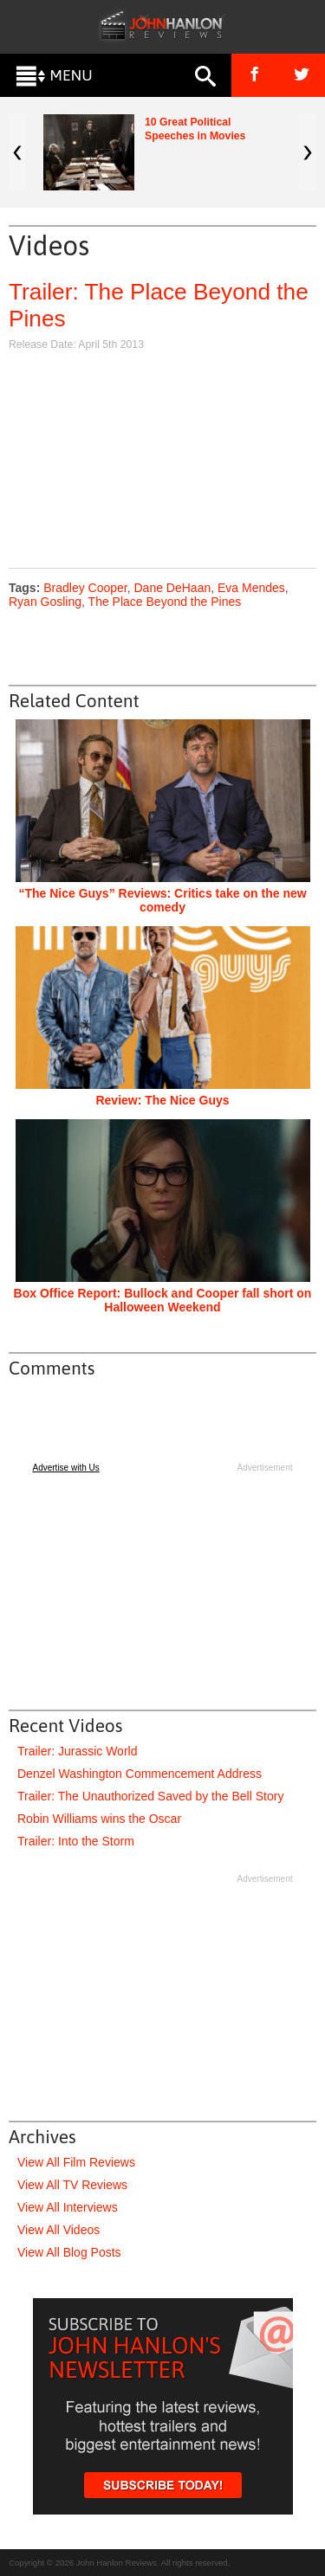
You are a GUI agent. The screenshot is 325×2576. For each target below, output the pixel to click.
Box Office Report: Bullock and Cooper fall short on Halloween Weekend (163, 1300)
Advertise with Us (66, 1467)
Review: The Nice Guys (162, 1100)
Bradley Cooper (85, 588)
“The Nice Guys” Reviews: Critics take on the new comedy (162, 900)
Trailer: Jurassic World (77, 1751)
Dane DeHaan (172, 588)
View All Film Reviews (76, 2162)
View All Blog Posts (69, 2252)
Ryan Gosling (45, 602)
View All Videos (58, 2230)
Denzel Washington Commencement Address (139, 1774)
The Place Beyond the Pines (165, 602)
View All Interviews (67, 2207)
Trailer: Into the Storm (75, 1841)
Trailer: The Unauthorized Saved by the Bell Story (150, 1796)
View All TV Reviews (72, 2185)
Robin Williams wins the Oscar (99, 1819)
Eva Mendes (251, 588)
